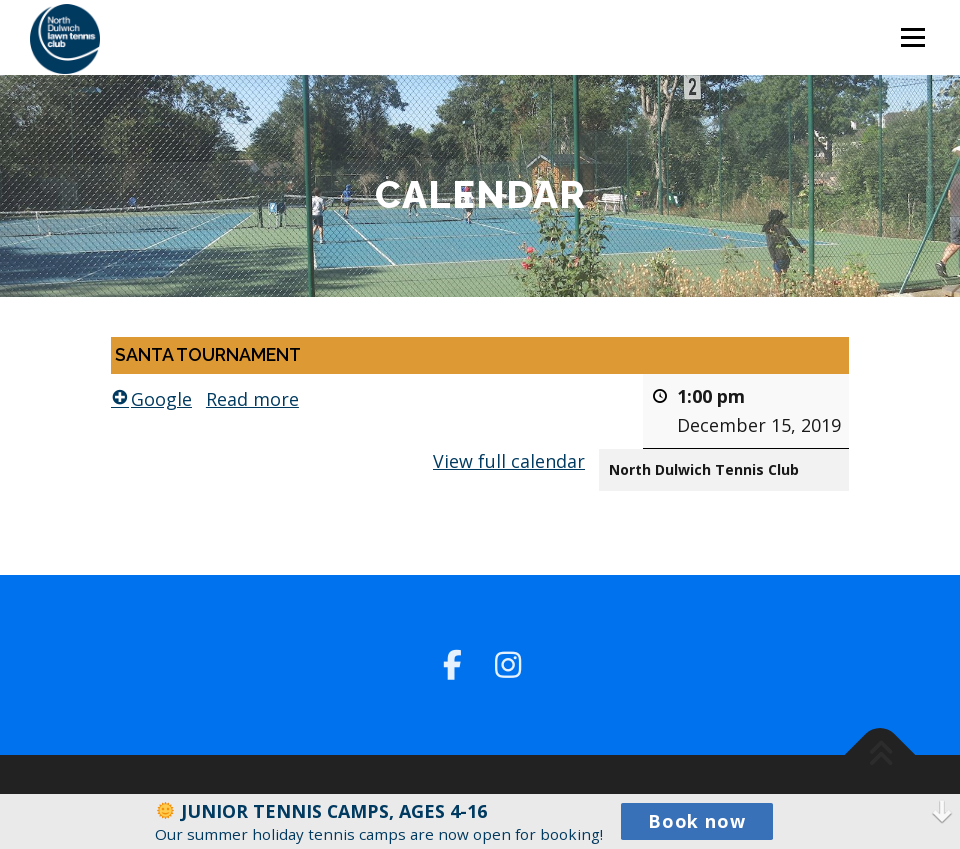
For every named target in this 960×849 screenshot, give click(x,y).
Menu (912, 37)
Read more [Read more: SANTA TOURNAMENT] (252, 398)
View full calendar (509, 460)
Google (151, 398)
